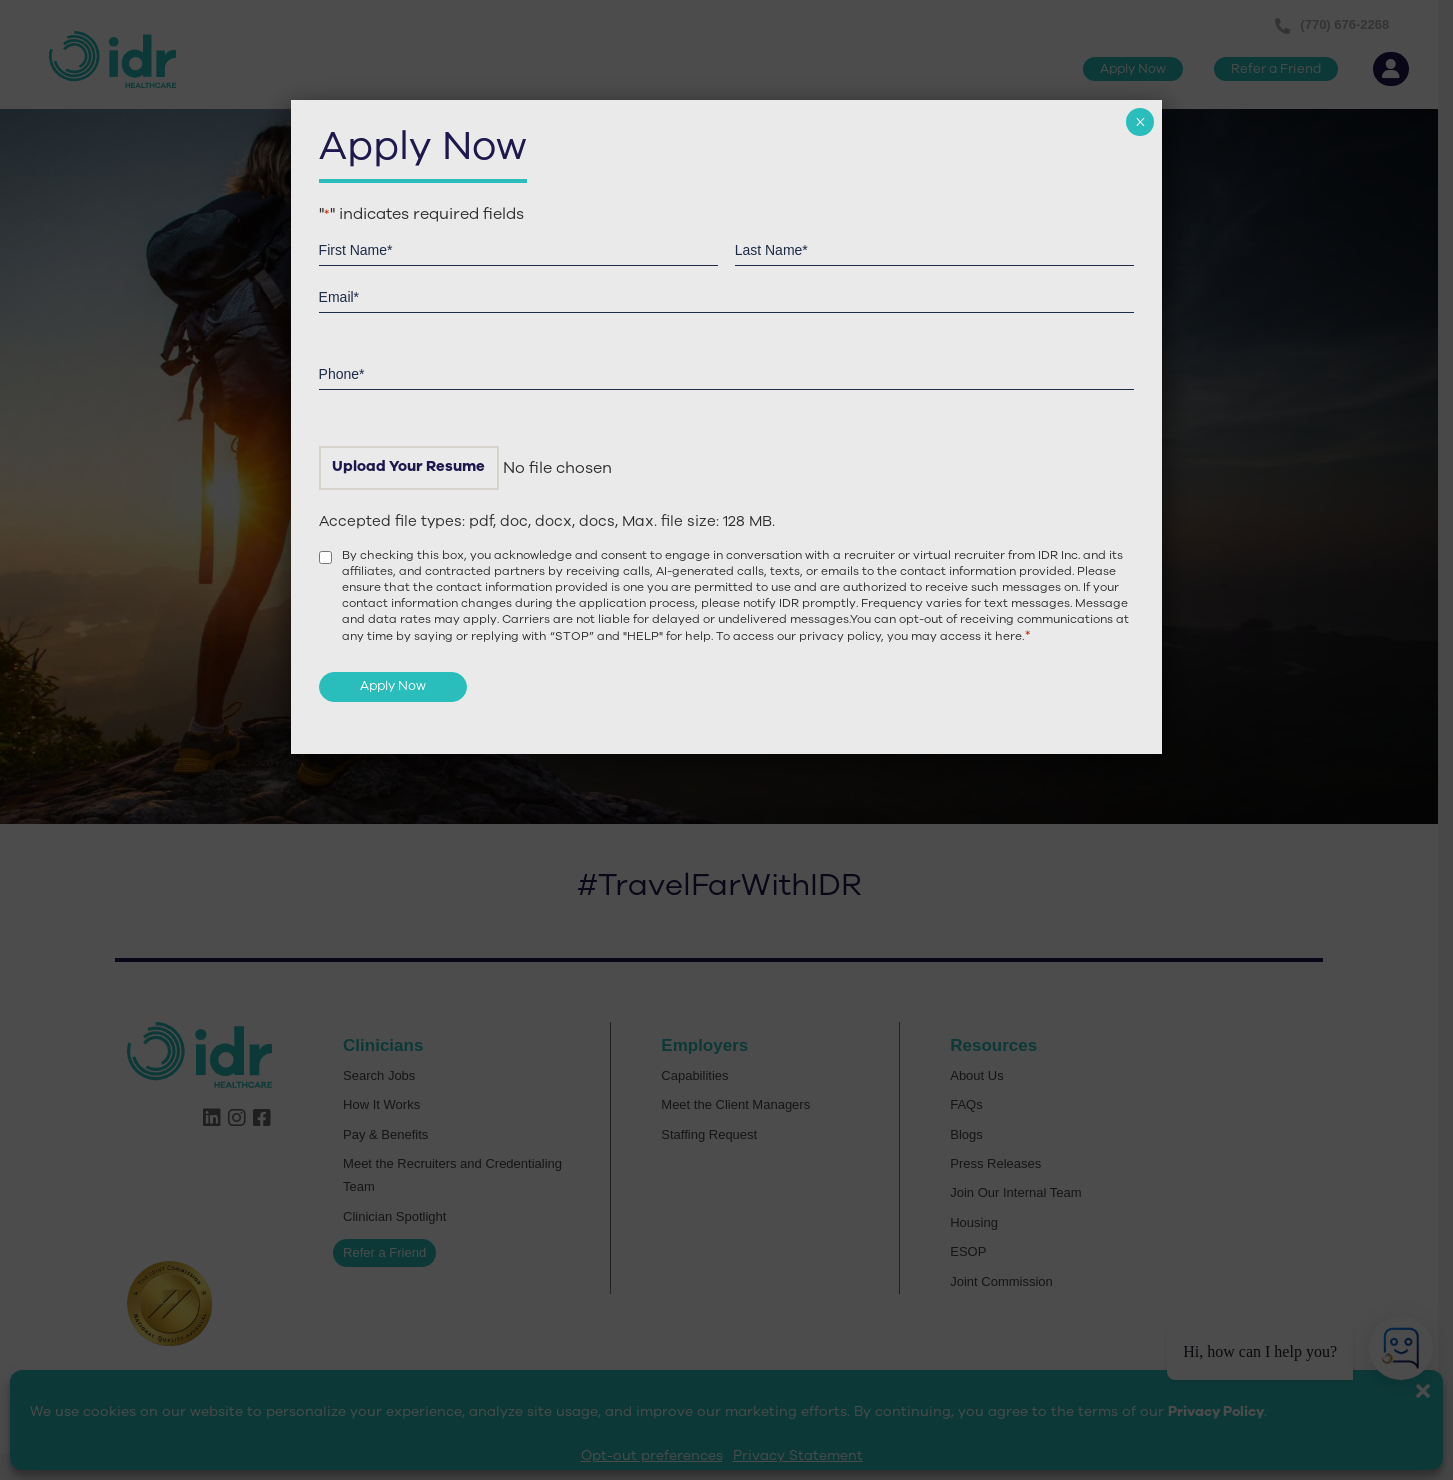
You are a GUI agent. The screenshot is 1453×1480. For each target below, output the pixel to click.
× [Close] (1140, 122)
